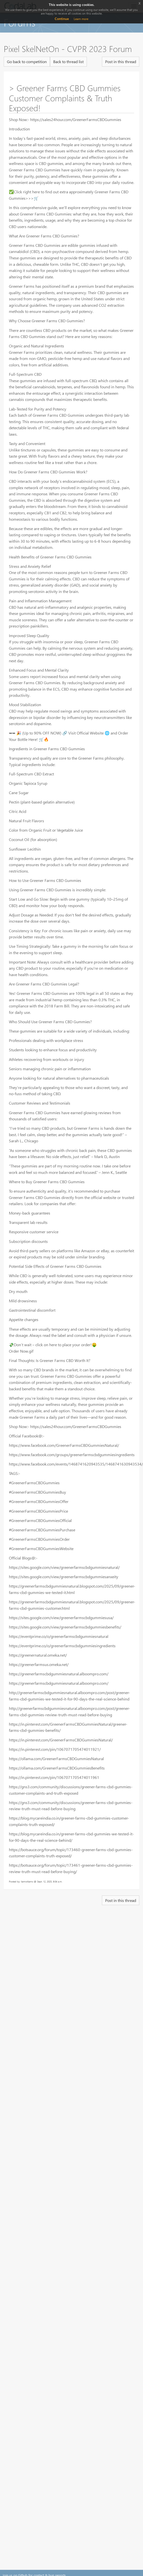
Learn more (81, 19)
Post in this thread (120, 61)
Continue (62, 18)
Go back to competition (27, 61)
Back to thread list (68, 61)
